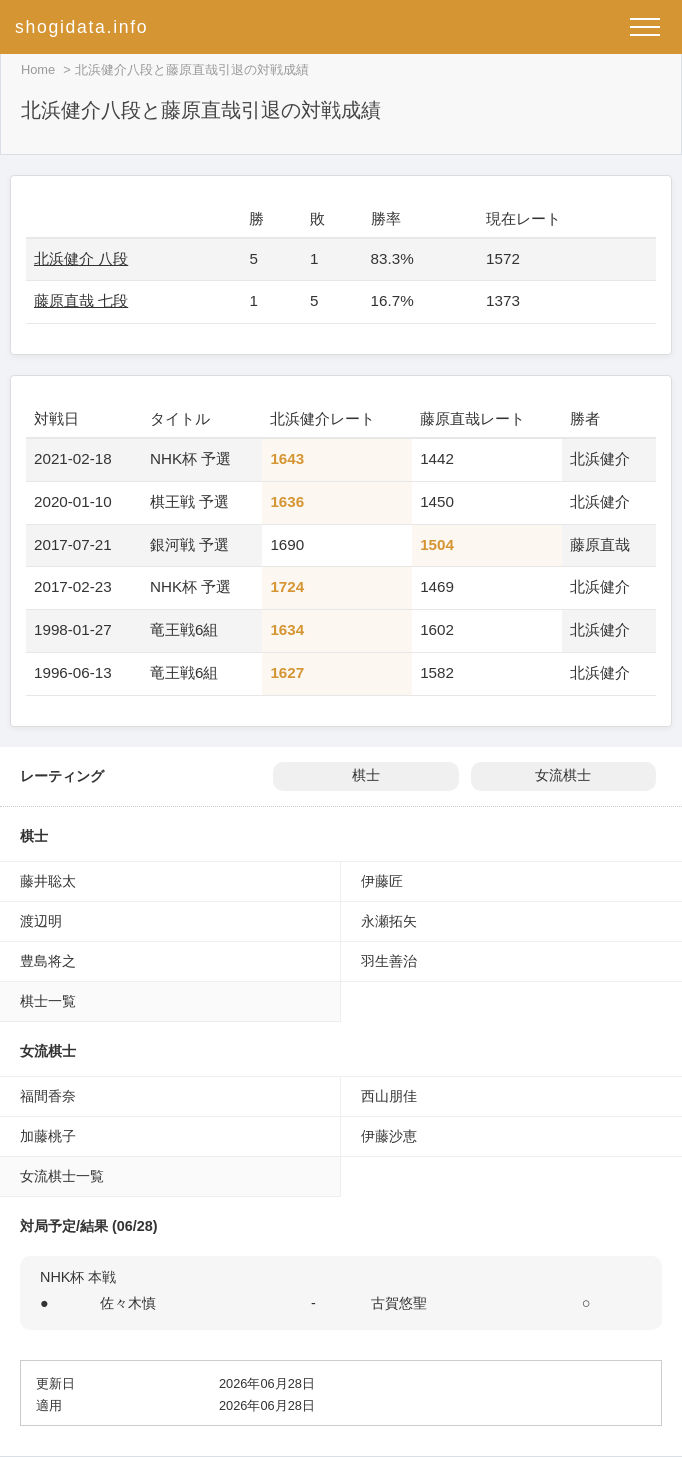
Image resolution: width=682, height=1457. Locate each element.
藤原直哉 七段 (81, 300)
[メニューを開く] (645, 27)
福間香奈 (48, 1096)
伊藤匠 (382, 881)
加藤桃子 (48, 1136)
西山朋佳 (389, 1096)
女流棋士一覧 (62, 1176)
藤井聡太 (48, 881)
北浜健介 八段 (81, 258)
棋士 (366, 775)
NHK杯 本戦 (78, 1277)
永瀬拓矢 (389, 921)
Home (38, 69)
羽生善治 (389, 961)
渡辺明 (41, 921)
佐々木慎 (128, 1303)
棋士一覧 (48, 1001)
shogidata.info (81, 27)
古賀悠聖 (399, 1303)
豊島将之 (48, 961)
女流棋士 (563, 775)
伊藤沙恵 (389, 1136)
